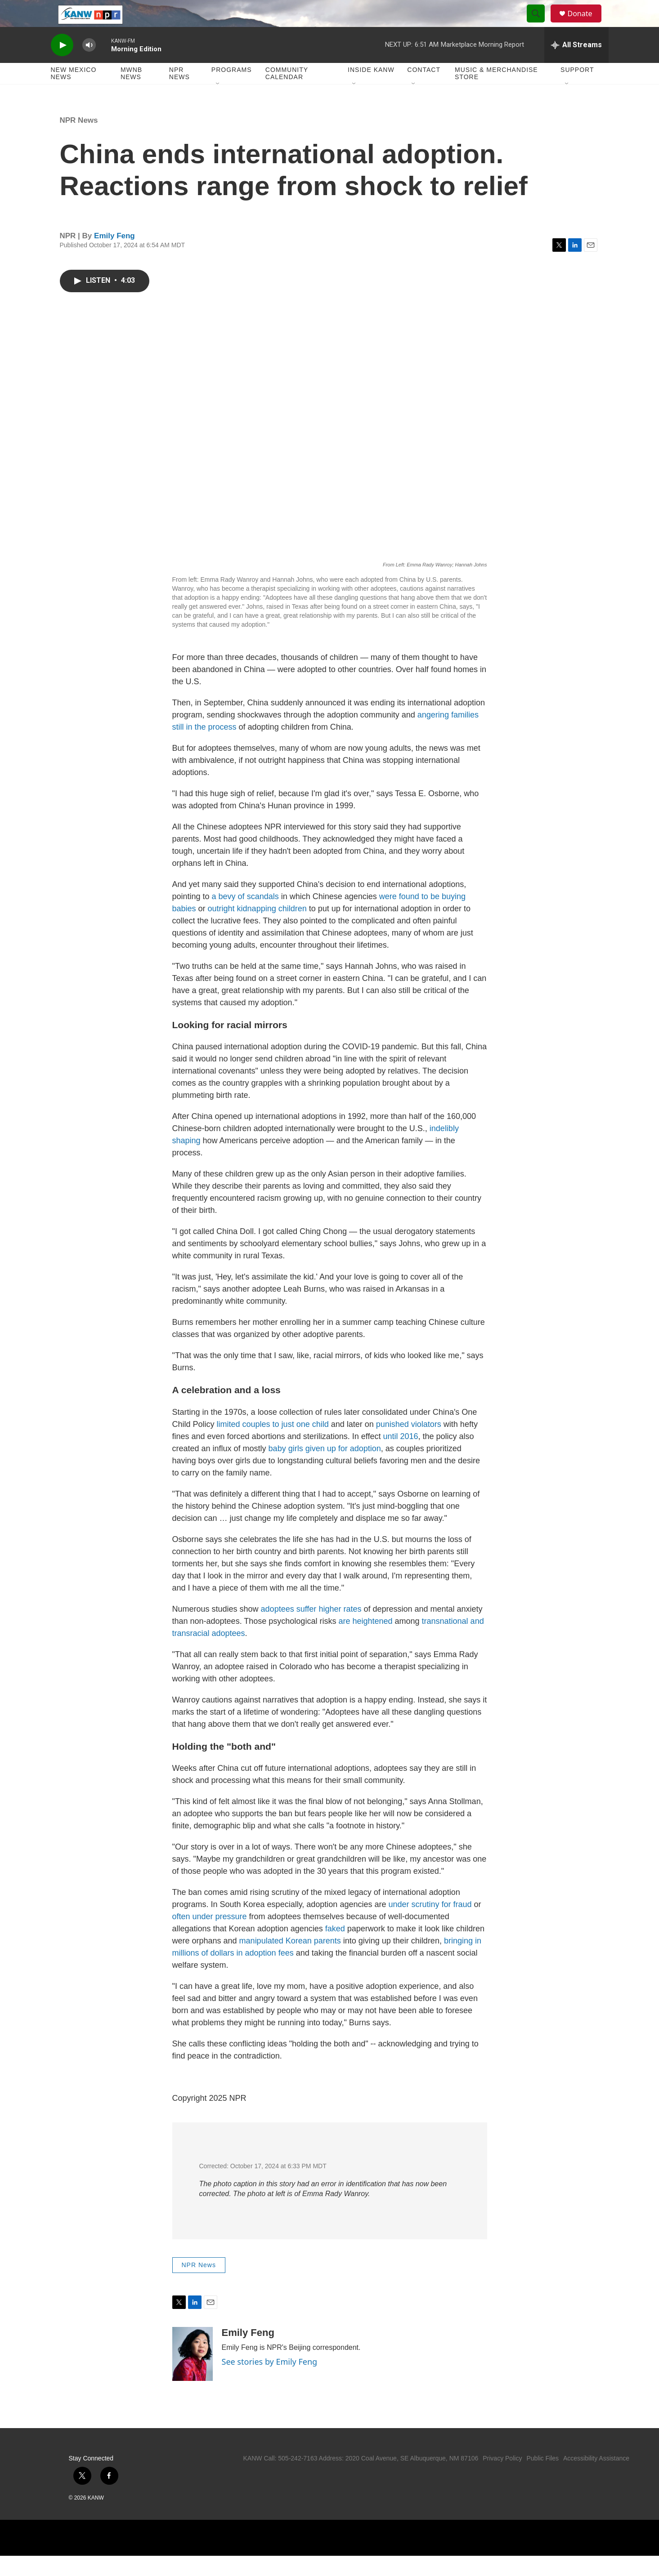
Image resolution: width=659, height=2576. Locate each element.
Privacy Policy (502, 2478)
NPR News (179, 93)
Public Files (542, 2478)
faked (335, 1948)
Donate (586, 23)
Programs (231, 90)
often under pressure (209, 1936)
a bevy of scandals (245, 916)
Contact (423, 90)
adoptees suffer (289, 1629)
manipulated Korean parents (290, 1961)
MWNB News (131, 93)
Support (577, 90)
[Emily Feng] (192, 2374)
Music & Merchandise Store (496, 93)
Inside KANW (371, 90)
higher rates (339, 1629)
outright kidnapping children (257, 928)
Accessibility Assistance (596, 2478)
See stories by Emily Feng (270, 2381)
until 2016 (400, 1456)
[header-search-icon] (540, 24)
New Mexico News (74, 93)
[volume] (89, 65)
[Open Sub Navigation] (218, 104)
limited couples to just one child (273, 1444)
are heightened (365, 1641)
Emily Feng (114, 256)
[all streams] (576, 65)
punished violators (408, 1444)
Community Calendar (286, 93)
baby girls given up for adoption (325, 1468)
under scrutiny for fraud (429, 1924)
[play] (62, 65)
